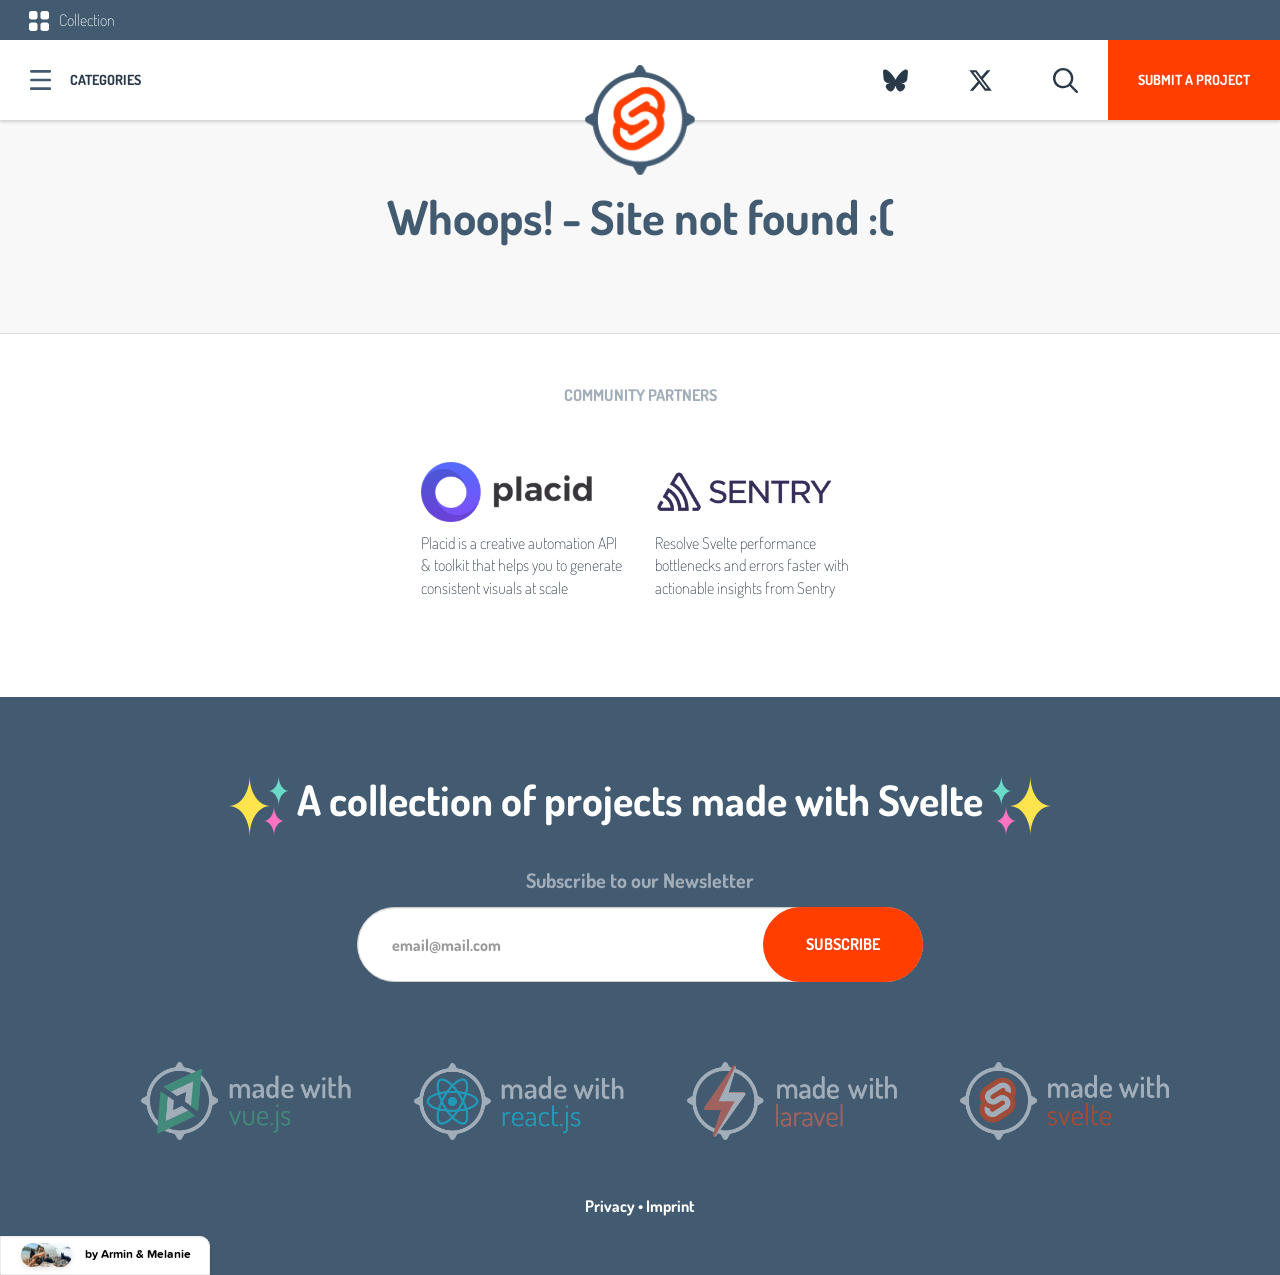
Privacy (610, 1206)
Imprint (670, 1206)
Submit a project (1194, 79)
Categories (105, 79)
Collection (72, 20)
